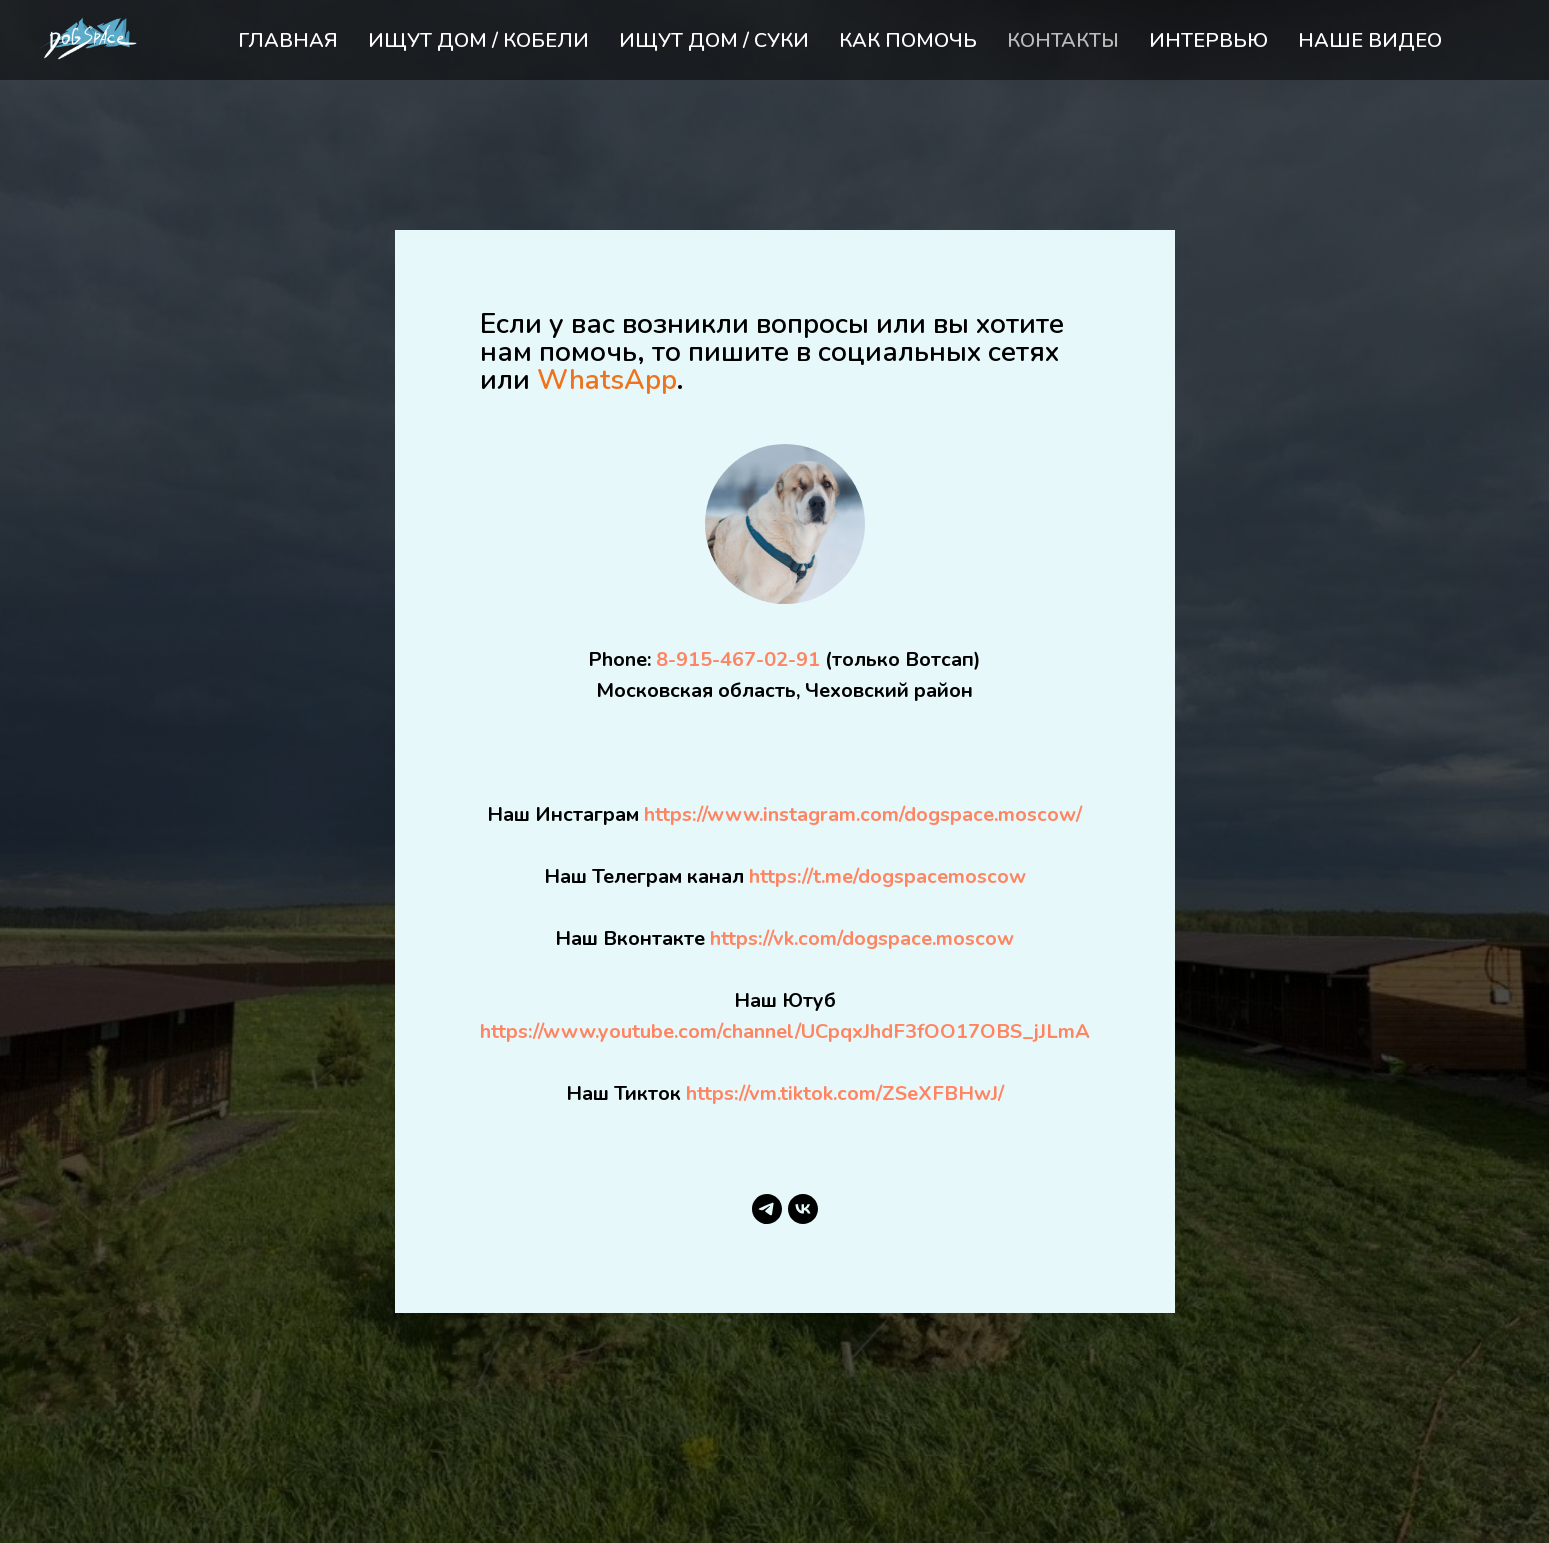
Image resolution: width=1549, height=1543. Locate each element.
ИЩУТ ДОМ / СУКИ (714, 40)
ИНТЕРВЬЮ (1208, 40)
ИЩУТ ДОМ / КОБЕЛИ (478, 40)
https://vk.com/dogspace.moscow (862, 938)
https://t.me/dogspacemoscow (887, 876)
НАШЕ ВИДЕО (1370, 40)
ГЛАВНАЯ (288, 40)
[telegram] (767, 1209)
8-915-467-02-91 (738, 659)
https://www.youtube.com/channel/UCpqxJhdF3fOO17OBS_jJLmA (785, 1031)
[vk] (803, 1209)
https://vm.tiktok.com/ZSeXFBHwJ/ (845, 1093)
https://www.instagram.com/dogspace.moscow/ (863, 814)
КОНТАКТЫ (1063, 40)
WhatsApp (606, 380)
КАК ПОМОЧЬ (908, 40)
